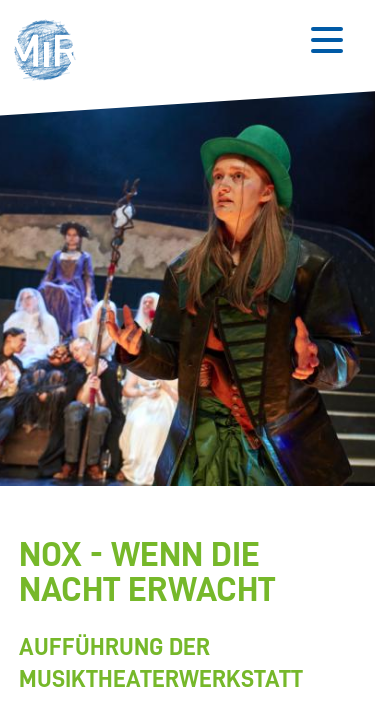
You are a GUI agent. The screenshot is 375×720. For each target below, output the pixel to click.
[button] (50, 52)
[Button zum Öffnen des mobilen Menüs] (327, 40)
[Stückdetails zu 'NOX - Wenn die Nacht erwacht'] (184, 616)
